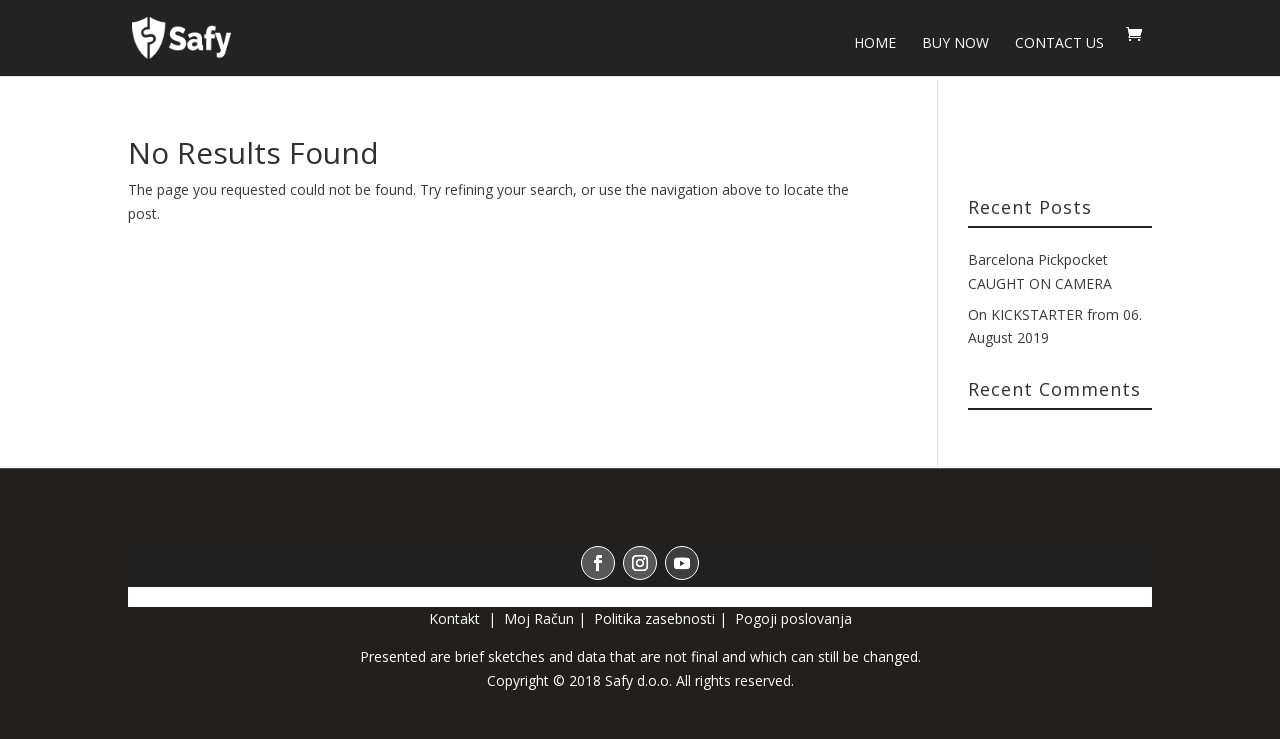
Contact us (1059, 44)
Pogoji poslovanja (793, 618)
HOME (875, 44)
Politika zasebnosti (654, 618)
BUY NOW (955, 44)
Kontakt (456, 618)
